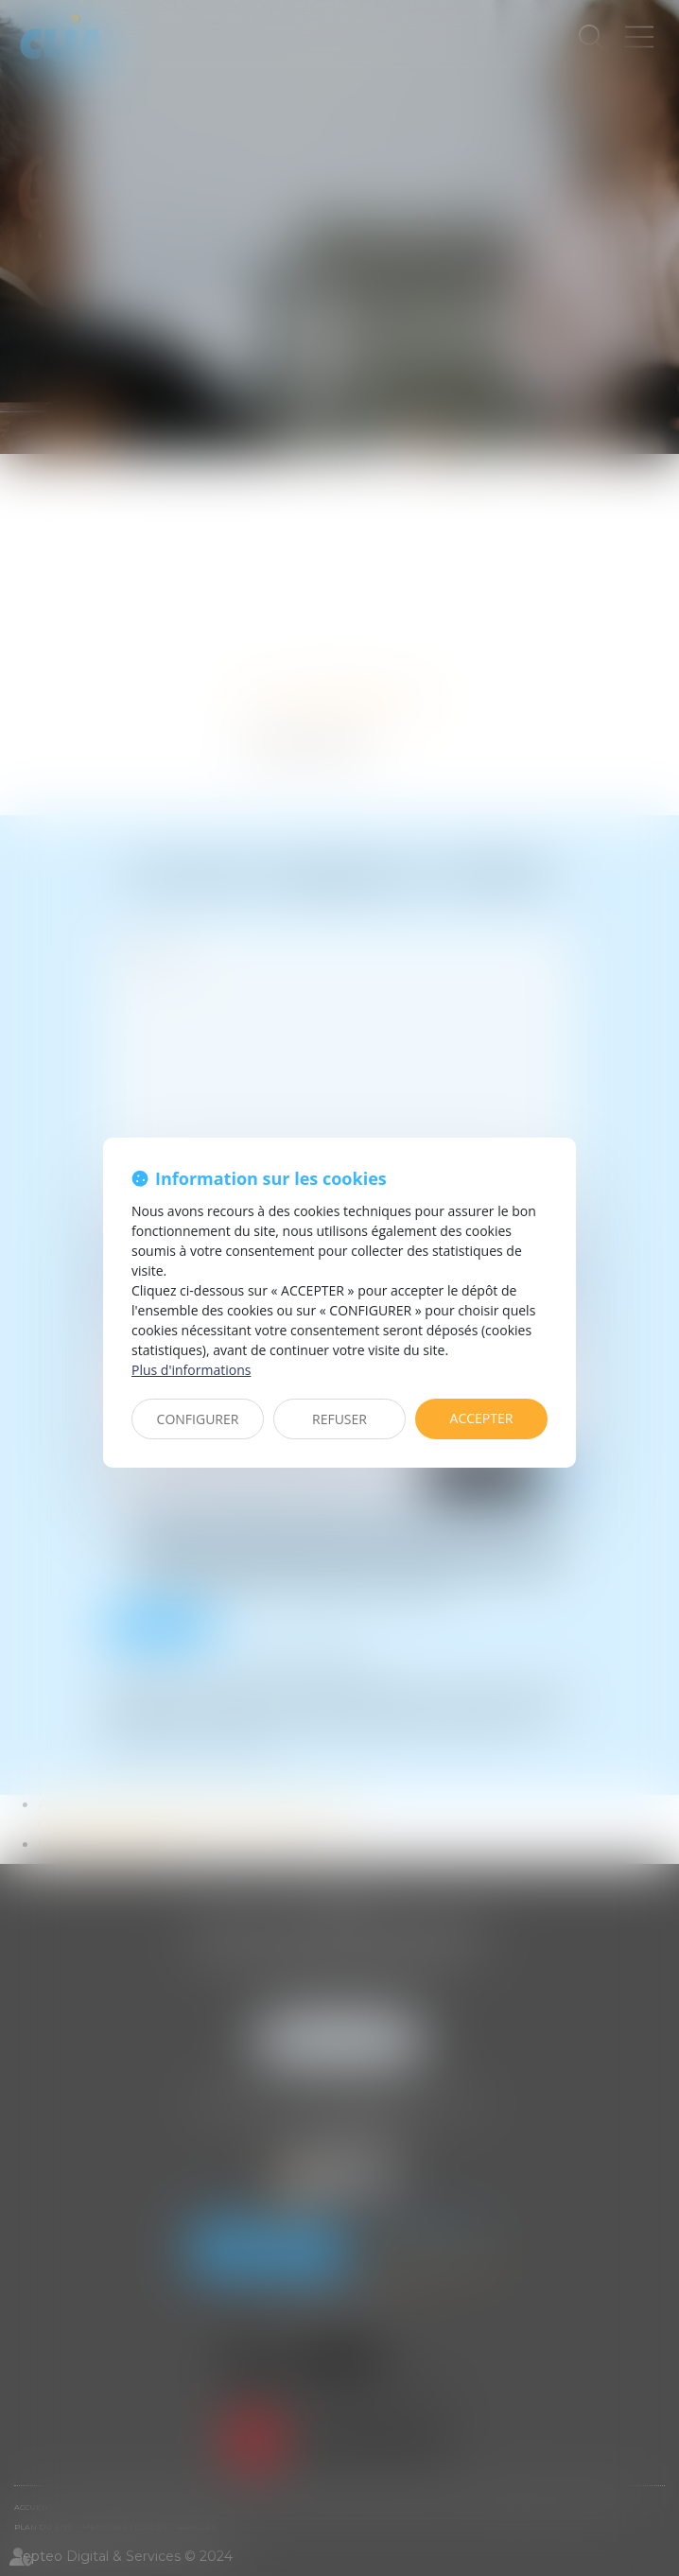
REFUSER (339, 1419)
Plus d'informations (191, 1370)
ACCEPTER (482, 1418)
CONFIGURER (198, 1419)
